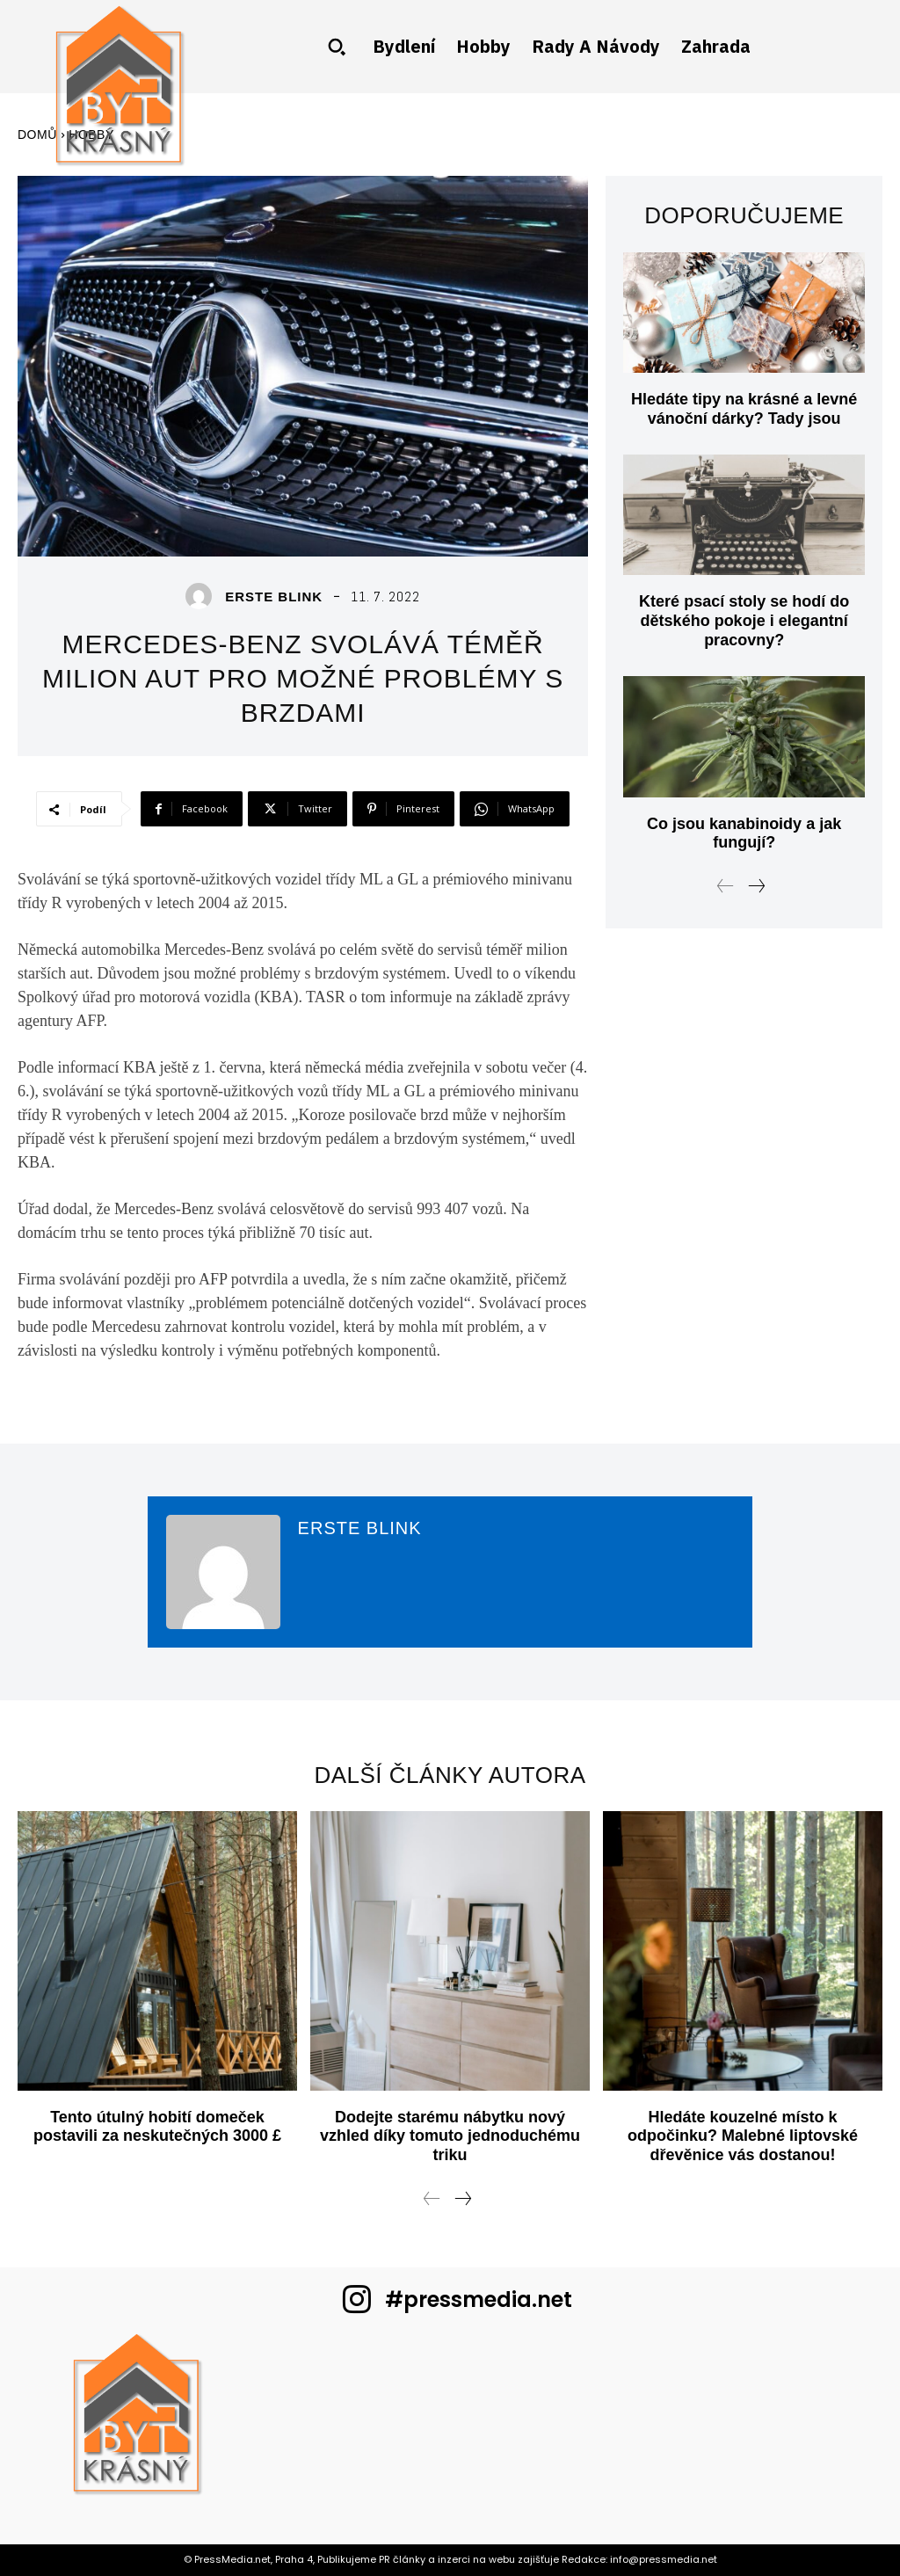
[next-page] (756, 888)
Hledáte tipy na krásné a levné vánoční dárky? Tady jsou (744, 408)
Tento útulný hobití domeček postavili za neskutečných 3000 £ (157, 2126)
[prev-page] (725, 888)
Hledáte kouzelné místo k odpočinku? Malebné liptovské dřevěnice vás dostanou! (743, 2136)
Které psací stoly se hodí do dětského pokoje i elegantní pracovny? (744, 621)
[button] (336, 46)
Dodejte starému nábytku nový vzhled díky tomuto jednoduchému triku (450, 2136)
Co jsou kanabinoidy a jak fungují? (744, 833)
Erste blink (274, 596)
